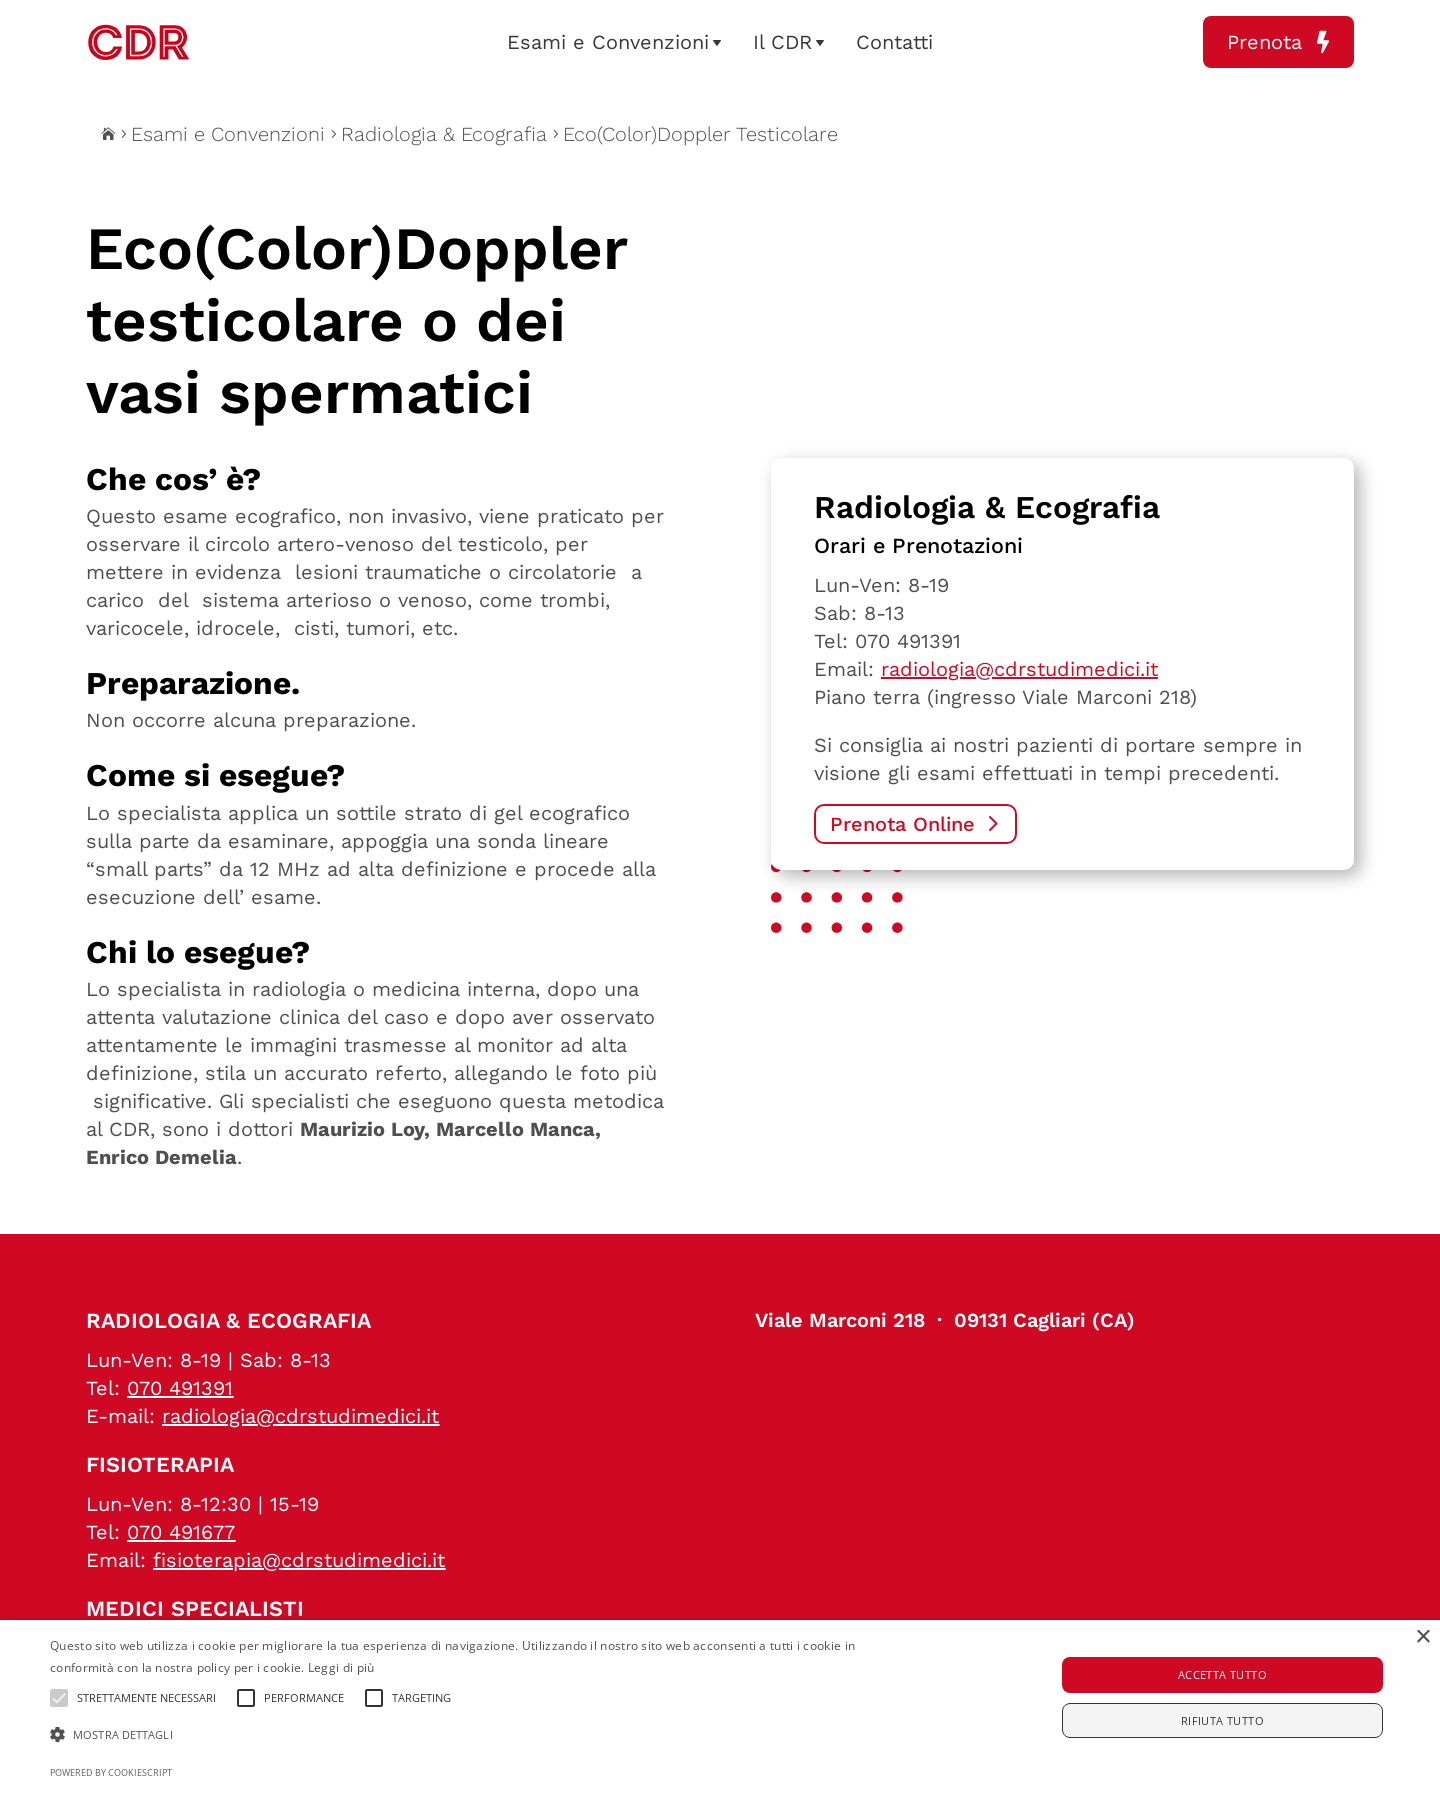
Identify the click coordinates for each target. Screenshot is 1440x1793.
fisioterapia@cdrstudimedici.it (299, 1560)
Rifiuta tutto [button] (1222, 1720)
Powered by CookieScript (111, 1772)
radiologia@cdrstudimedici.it (1019, 669)
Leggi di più (341, 1667)
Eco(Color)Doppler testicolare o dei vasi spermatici (356, 320)
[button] (485, 1735)
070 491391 (908, 641)
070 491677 (181, 1532)
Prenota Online (902, 824)
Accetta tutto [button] (1222, 1674)
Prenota (1278, 42)
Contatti (894, 42)
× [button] (1422, 1637)
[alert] (720, 1706)
